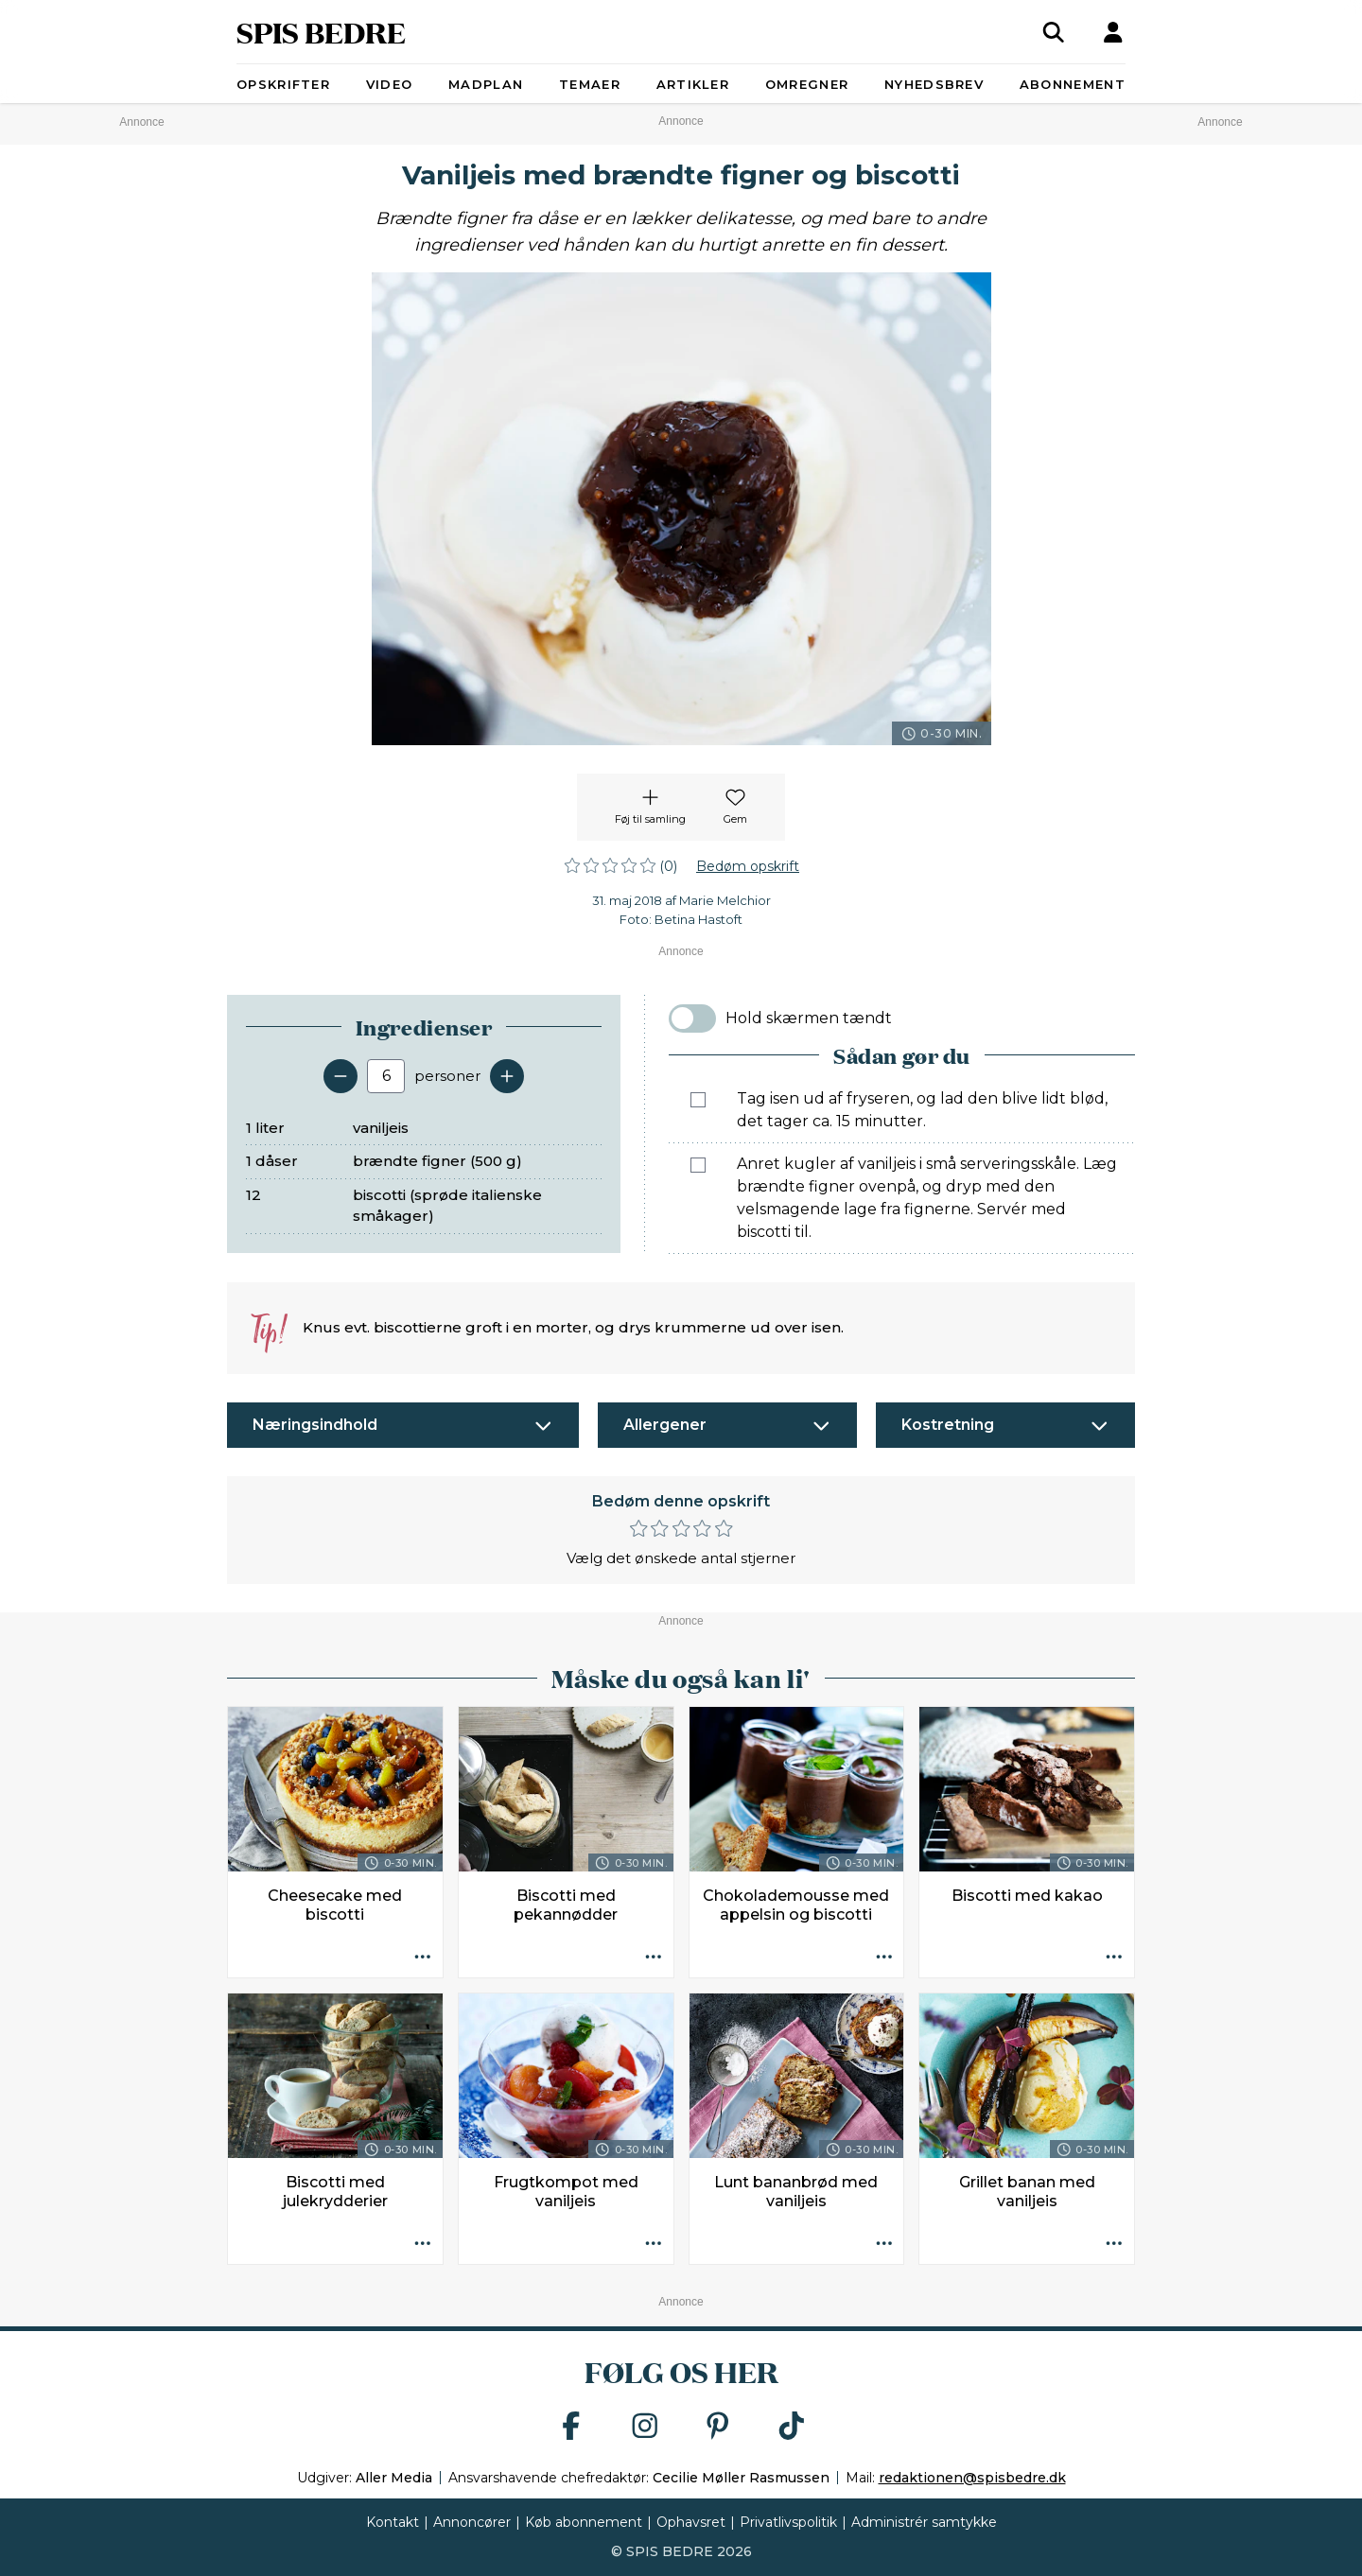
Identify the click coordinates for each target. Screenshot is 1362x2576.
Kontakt (392, 2522)
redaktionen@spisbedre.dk (972, 2477)
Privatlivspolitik (788, 2522)
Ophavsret (690, 2522)
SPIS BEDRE (321, 31)
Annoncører (472, 2522)
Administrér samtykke (924, 2522)
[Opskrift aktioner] (423, 1957)
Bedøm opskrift (747, 866)
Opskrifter (283, 84)
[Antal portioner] (386, 1076)
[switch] (692, 1018)
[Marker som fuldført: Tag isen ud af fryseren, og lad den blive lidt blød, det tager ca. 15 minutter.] (698, 1099)
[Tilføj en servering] (507, 1076)
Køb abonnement (583, 2522)
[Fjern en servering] (340, 1076)
